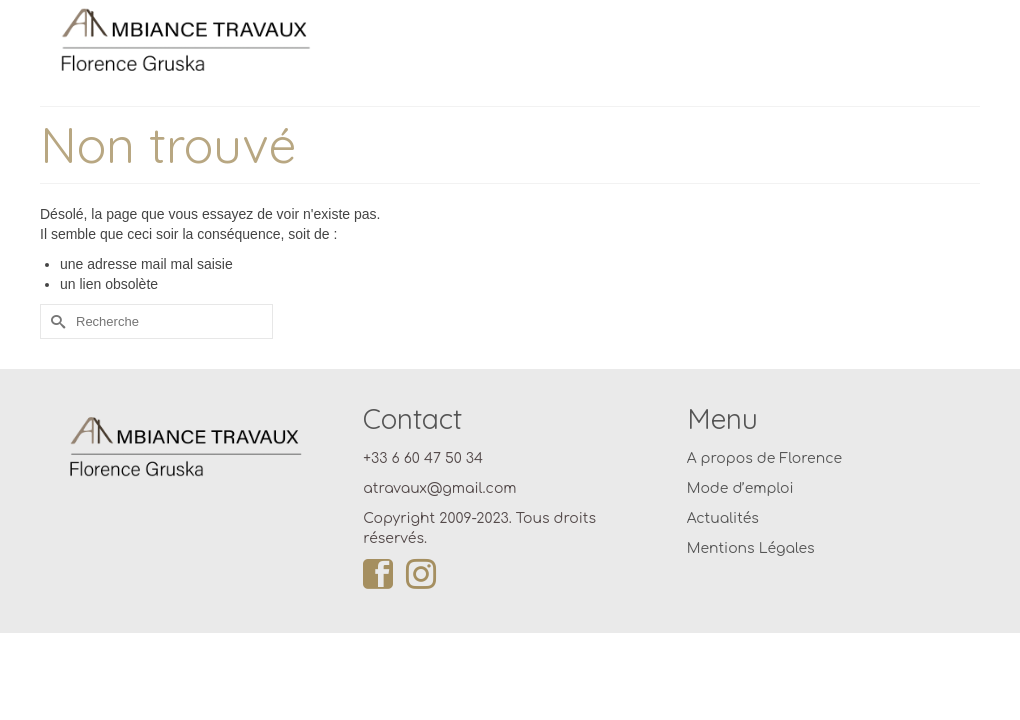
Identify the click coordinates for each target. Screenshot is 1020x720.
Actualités (723, 543)
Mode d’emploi (740, 513)
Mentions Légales (751, 573)
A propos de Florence (764, 483)
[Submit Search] (55, 346)
